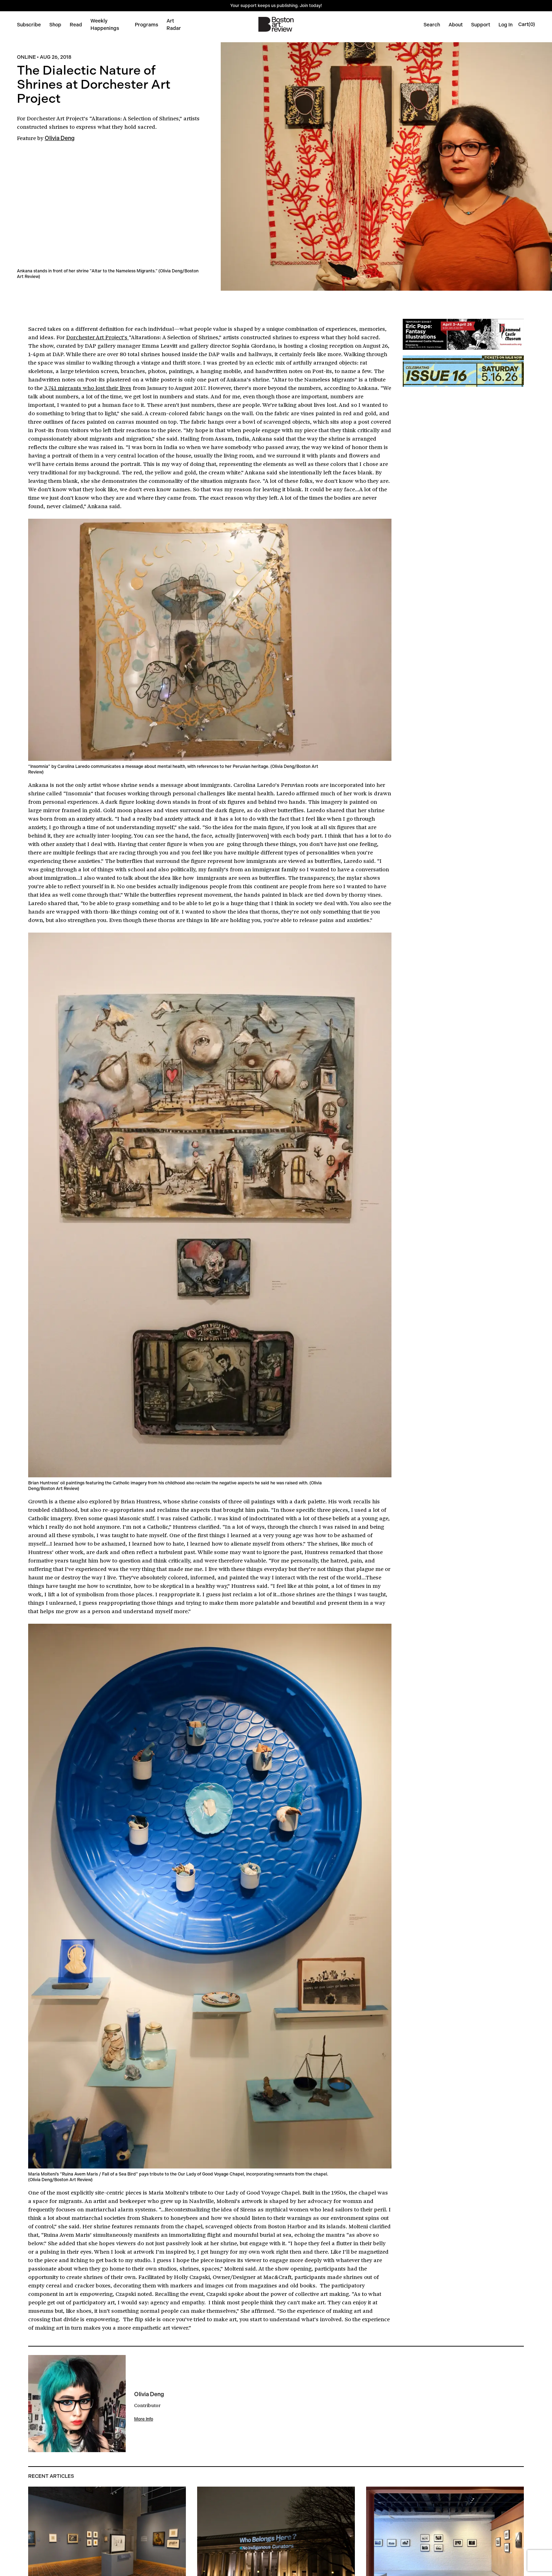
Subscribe (29, 24)
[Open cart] (526, 24)
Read (76, 24)
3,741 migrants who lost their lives (87, 388)
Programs (146, 24)
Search (432, 24)
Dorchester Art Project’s (58, 118)
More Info (143, 2419)
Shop (55, 24)
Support (480, 24)
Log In (505, 24)
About (455, 24)
